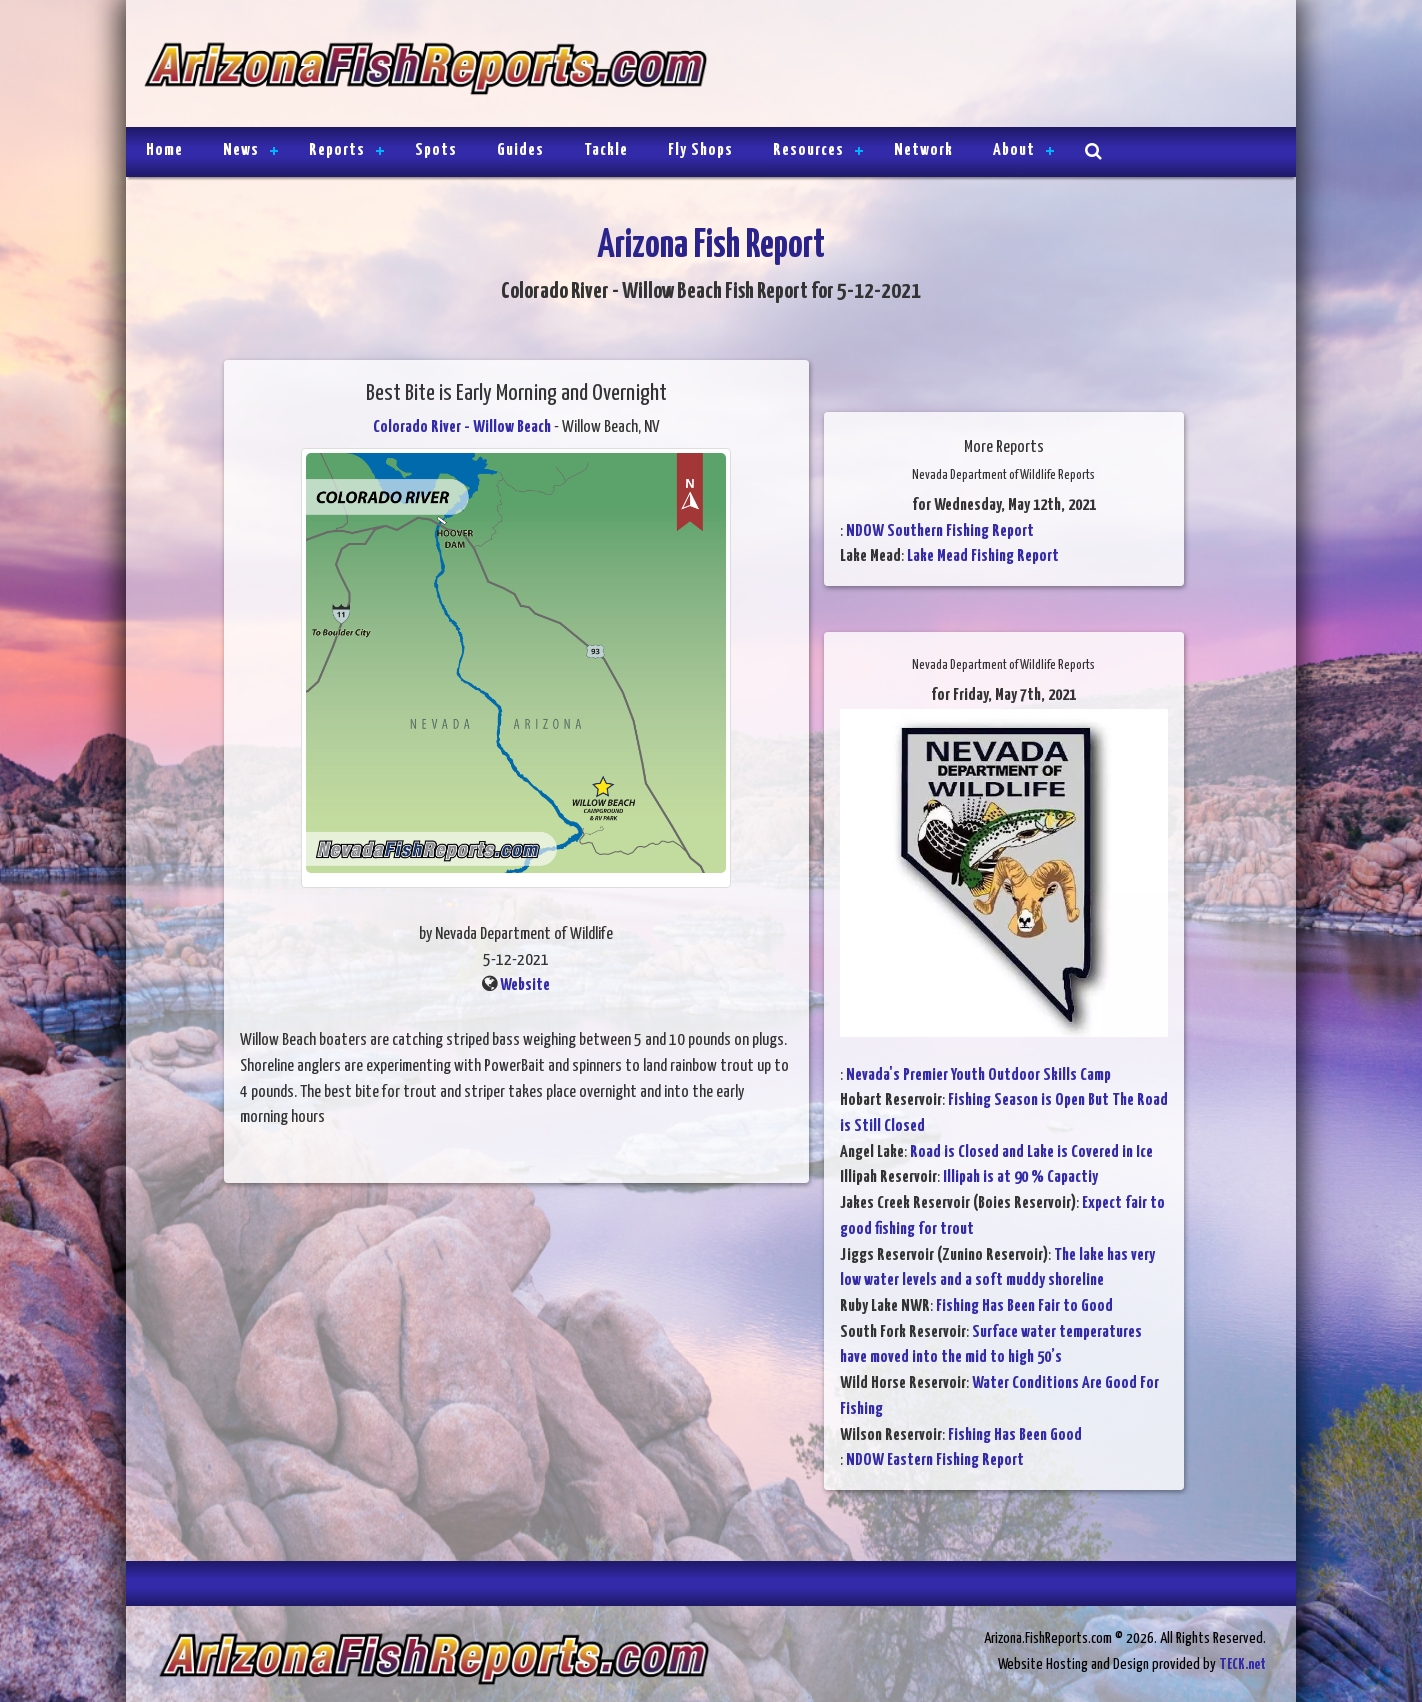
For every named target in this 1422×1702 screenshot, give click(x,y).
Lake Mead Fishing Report (983, 556)
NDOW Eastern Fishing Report (935, 1460)
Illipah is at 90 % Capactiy (1020, 1177)
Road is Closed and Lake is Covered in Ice (1031, 1152)
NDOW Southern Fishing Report (940, 531)
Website (525, 985)
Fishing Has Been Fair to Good (1024, 1306)
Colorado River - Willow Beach (462, 427)
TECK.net (1242, 1664)
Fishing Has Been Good (1015, 1435)
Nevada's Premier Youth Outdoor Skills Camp (978, 1075)
